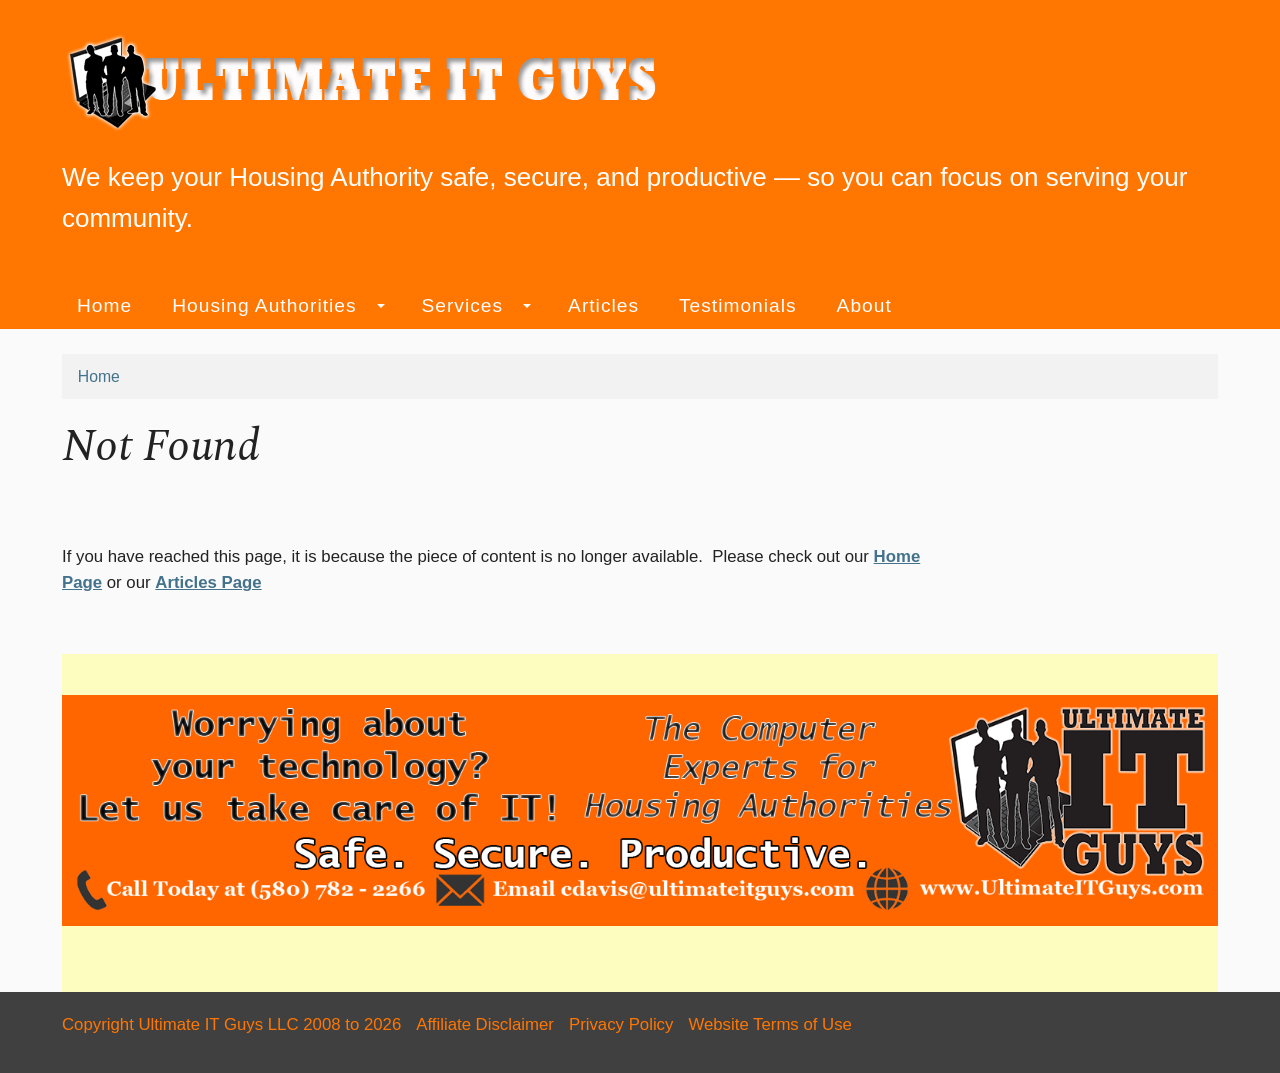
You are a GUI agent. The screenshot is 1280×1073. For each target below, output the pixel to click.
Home (104, 305)
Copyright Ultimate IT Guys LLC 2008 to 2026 (231, 1024)
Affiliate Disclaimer (485, 1024)
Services (477, 305)
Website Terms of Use (770, 1024)
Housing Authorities (278, 305)
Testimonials (738, 305)
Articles (603, 305)
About (864, 305)
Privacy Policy (621, 1024)
